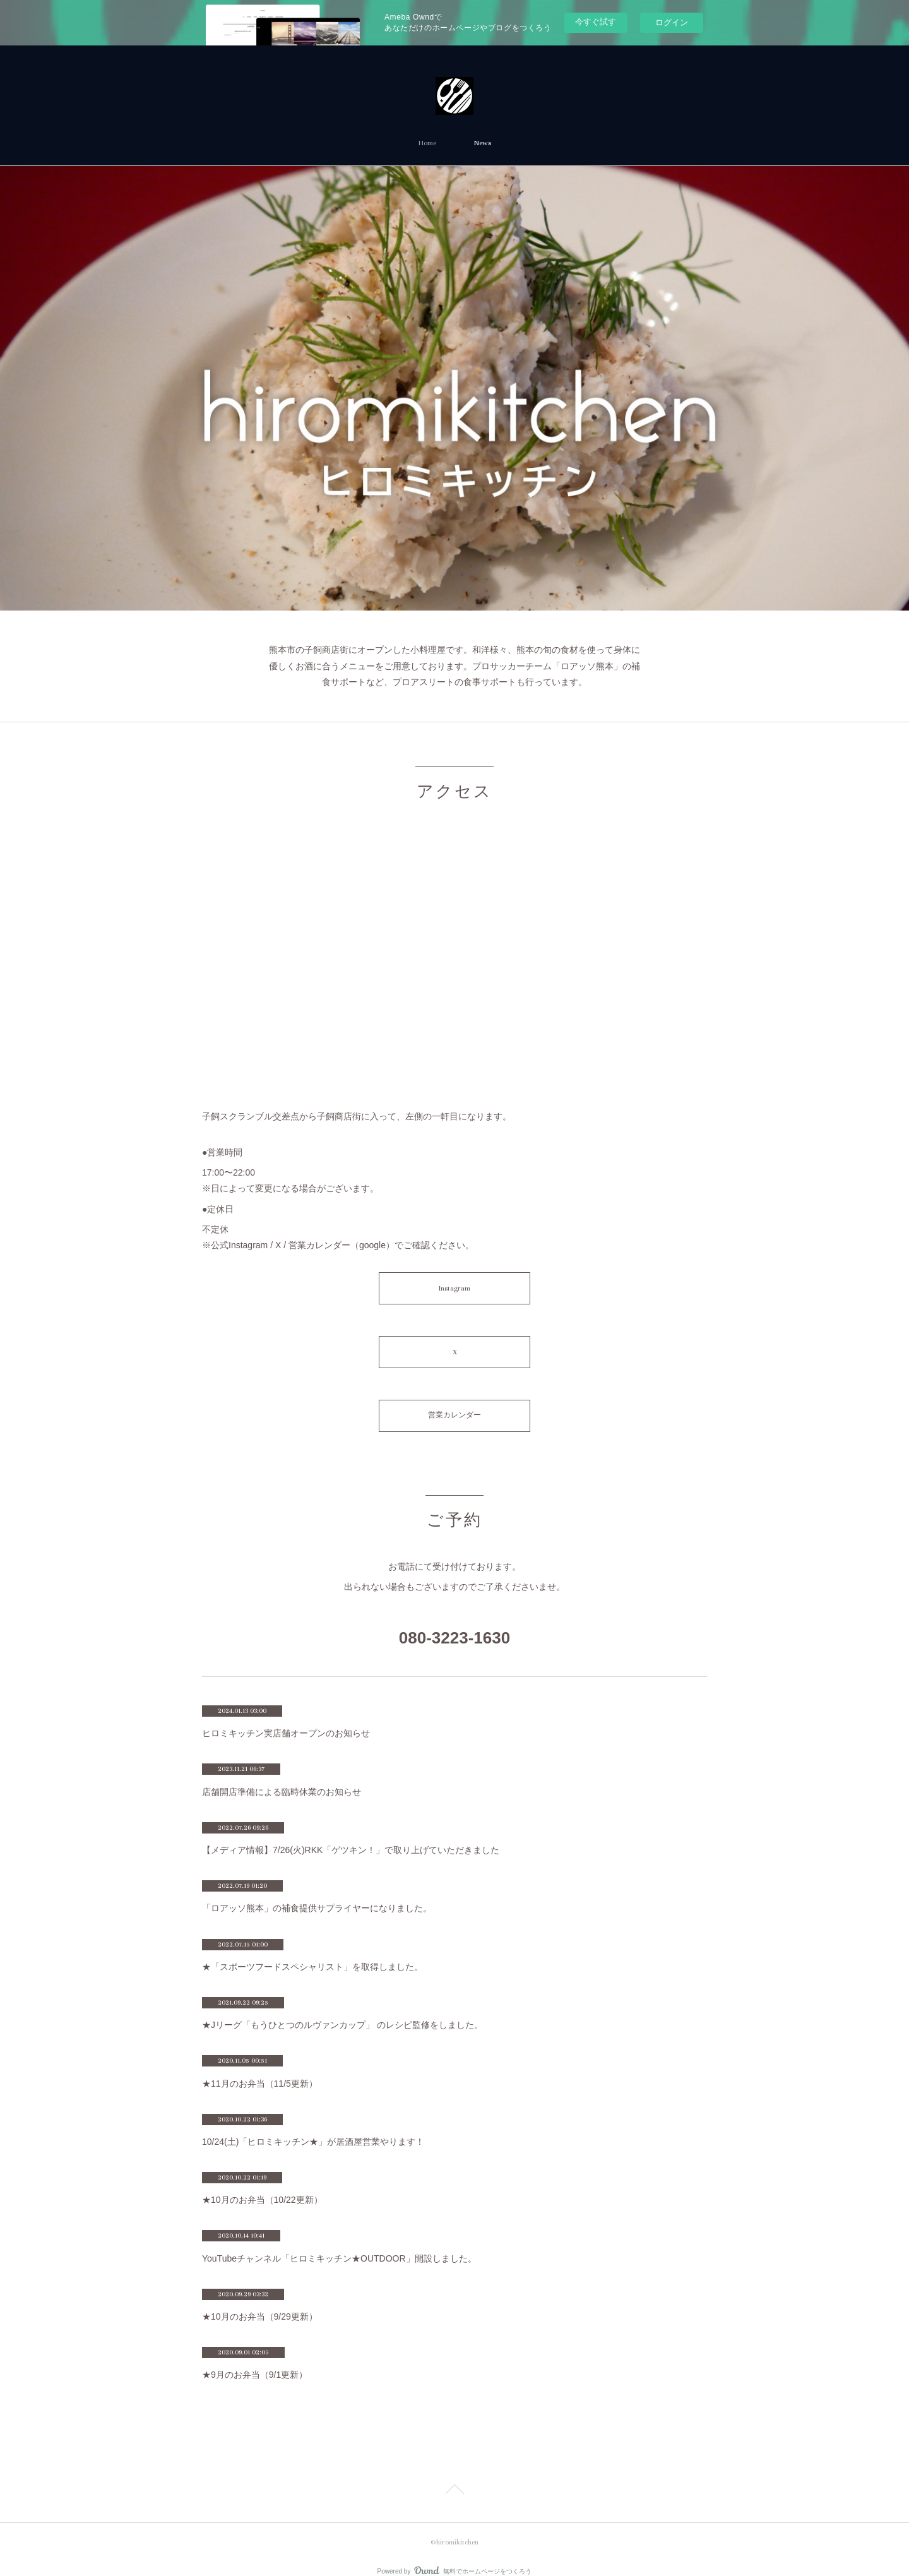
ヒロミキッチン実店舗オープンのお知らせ (286, 1716)
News (482, 143)
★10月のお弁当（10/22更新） (262, 2183)
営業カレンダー (454, 1401)
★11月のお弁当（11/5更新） (260, 2066)
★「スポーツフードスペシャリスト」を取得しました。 (312, 1949)
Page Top (454, 2474)
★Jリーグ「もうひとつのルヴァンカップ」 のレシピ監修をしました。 (342, 2008)
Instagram (454, 1285)
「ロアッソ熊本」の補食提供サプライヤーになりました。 (317, 1891)
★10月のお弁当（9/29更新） (260, 2299)
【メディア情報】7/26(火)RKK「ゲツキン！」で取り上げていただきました (350, 1832)
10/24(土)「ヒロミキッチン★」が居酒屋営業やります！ (313, 2124)
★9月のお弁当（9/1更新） (254, 2357)
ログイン (671, 22)
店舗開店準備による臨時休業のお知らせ (281, 1774)
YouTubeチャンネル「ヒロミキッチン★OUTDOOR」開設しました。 (339, 2241)
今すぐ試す (595, 22)
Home (427, 143)
